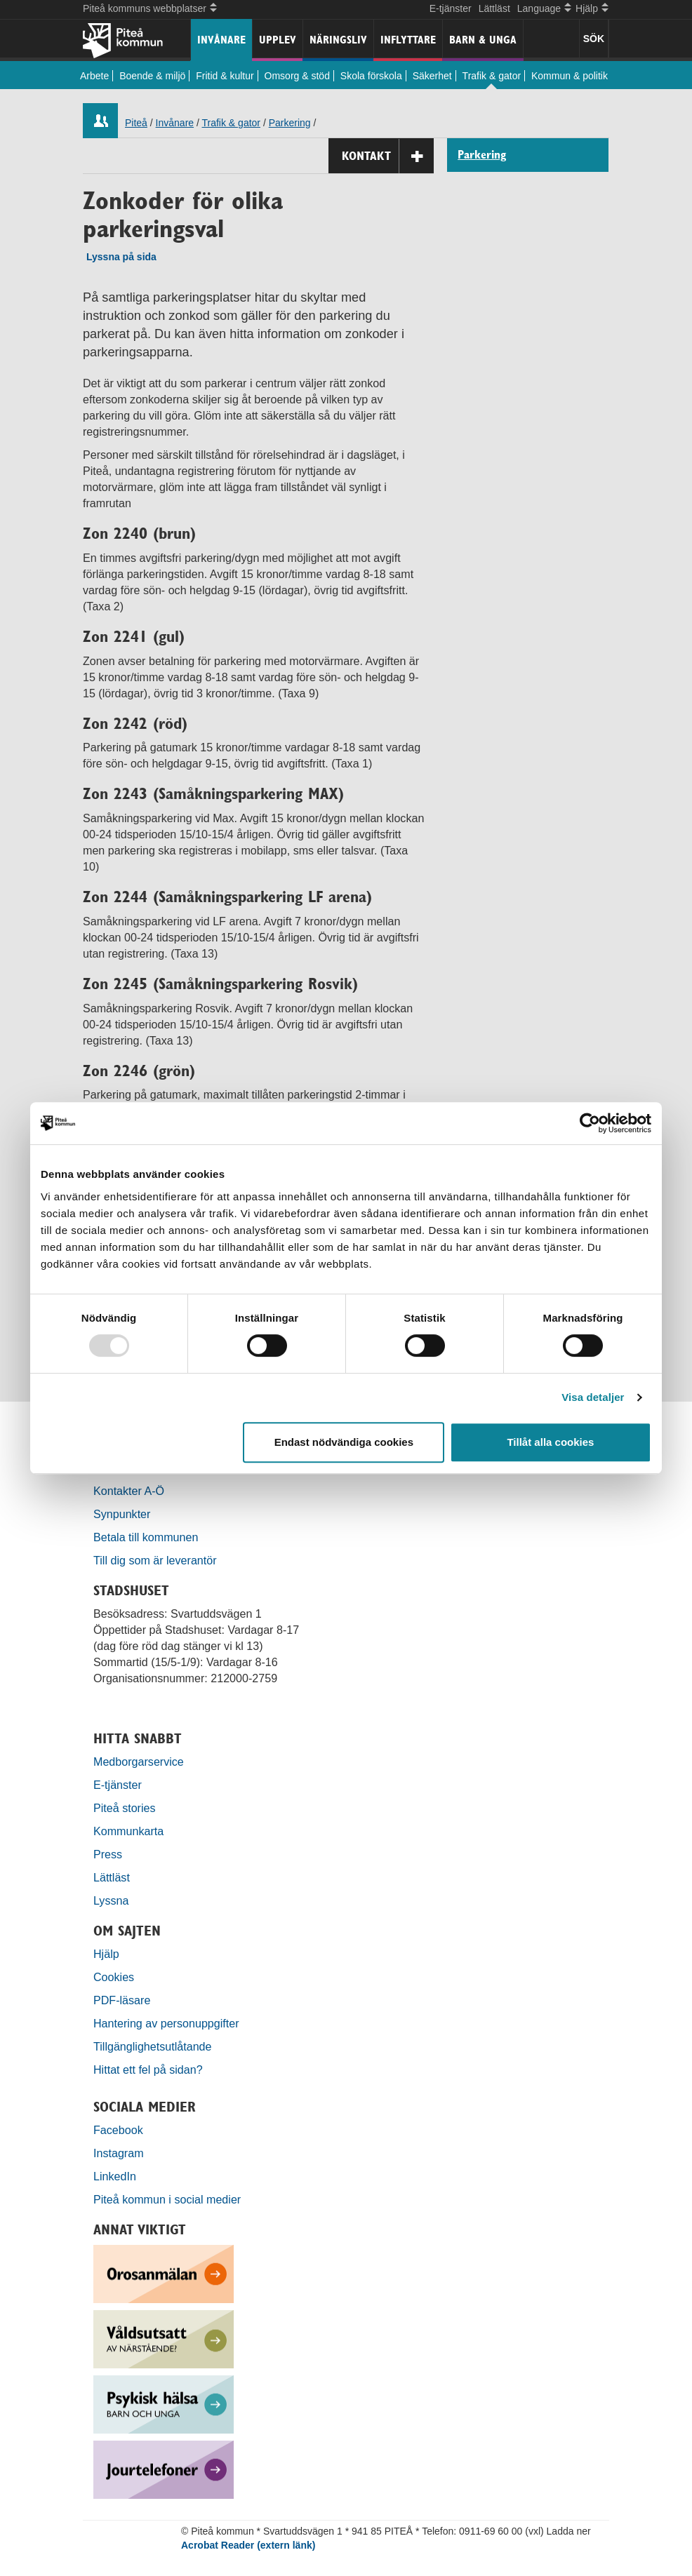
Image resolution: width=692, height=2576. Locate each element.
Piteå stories (124, 1808)
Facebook (118, 2130)
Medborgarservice (138, 1761)
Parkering (290, 122)
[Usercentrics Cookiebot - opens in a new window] (589, 1123)
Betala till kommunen (145, 1537)
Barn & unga (483, 39)
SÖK (593, 38)
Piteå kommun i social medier (167, 2199)
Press (107, 1854)
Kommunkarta (128, 1831)
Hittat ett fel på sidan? (148, 2069)
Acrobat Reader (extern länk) (248, 2545)
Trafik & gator (492, 75)
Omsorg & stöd (297, 75)
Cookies (113, 1977)
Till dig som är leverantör (156, 1560)
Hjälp (106, 1953)
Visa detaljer (592, 1397)
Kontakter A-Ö (128, 1490)
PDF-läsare (121, 2000)
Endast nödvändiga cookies (343, 1442)
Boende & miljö (152, 75)
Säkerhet (432, 75)
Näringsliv (338, 39)
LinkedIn (114, 2176)
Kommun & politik (569, 75)
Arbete (94, 75)
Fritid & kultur (224, 75)
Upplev (277, 39)
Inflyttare (408, 39)
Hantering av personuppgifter (166, 2023)
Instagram (118, 2153)
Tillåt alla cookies (550, 1442)
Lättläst (494, 8)
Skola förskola (371, 75)
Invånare (221, 39)
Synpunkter (121, 1514)
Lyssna (110, 1900)
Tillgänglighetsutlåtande (152, 2046)
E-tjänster (451, 8)
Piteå (136, 122)
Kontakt (388, 156)
